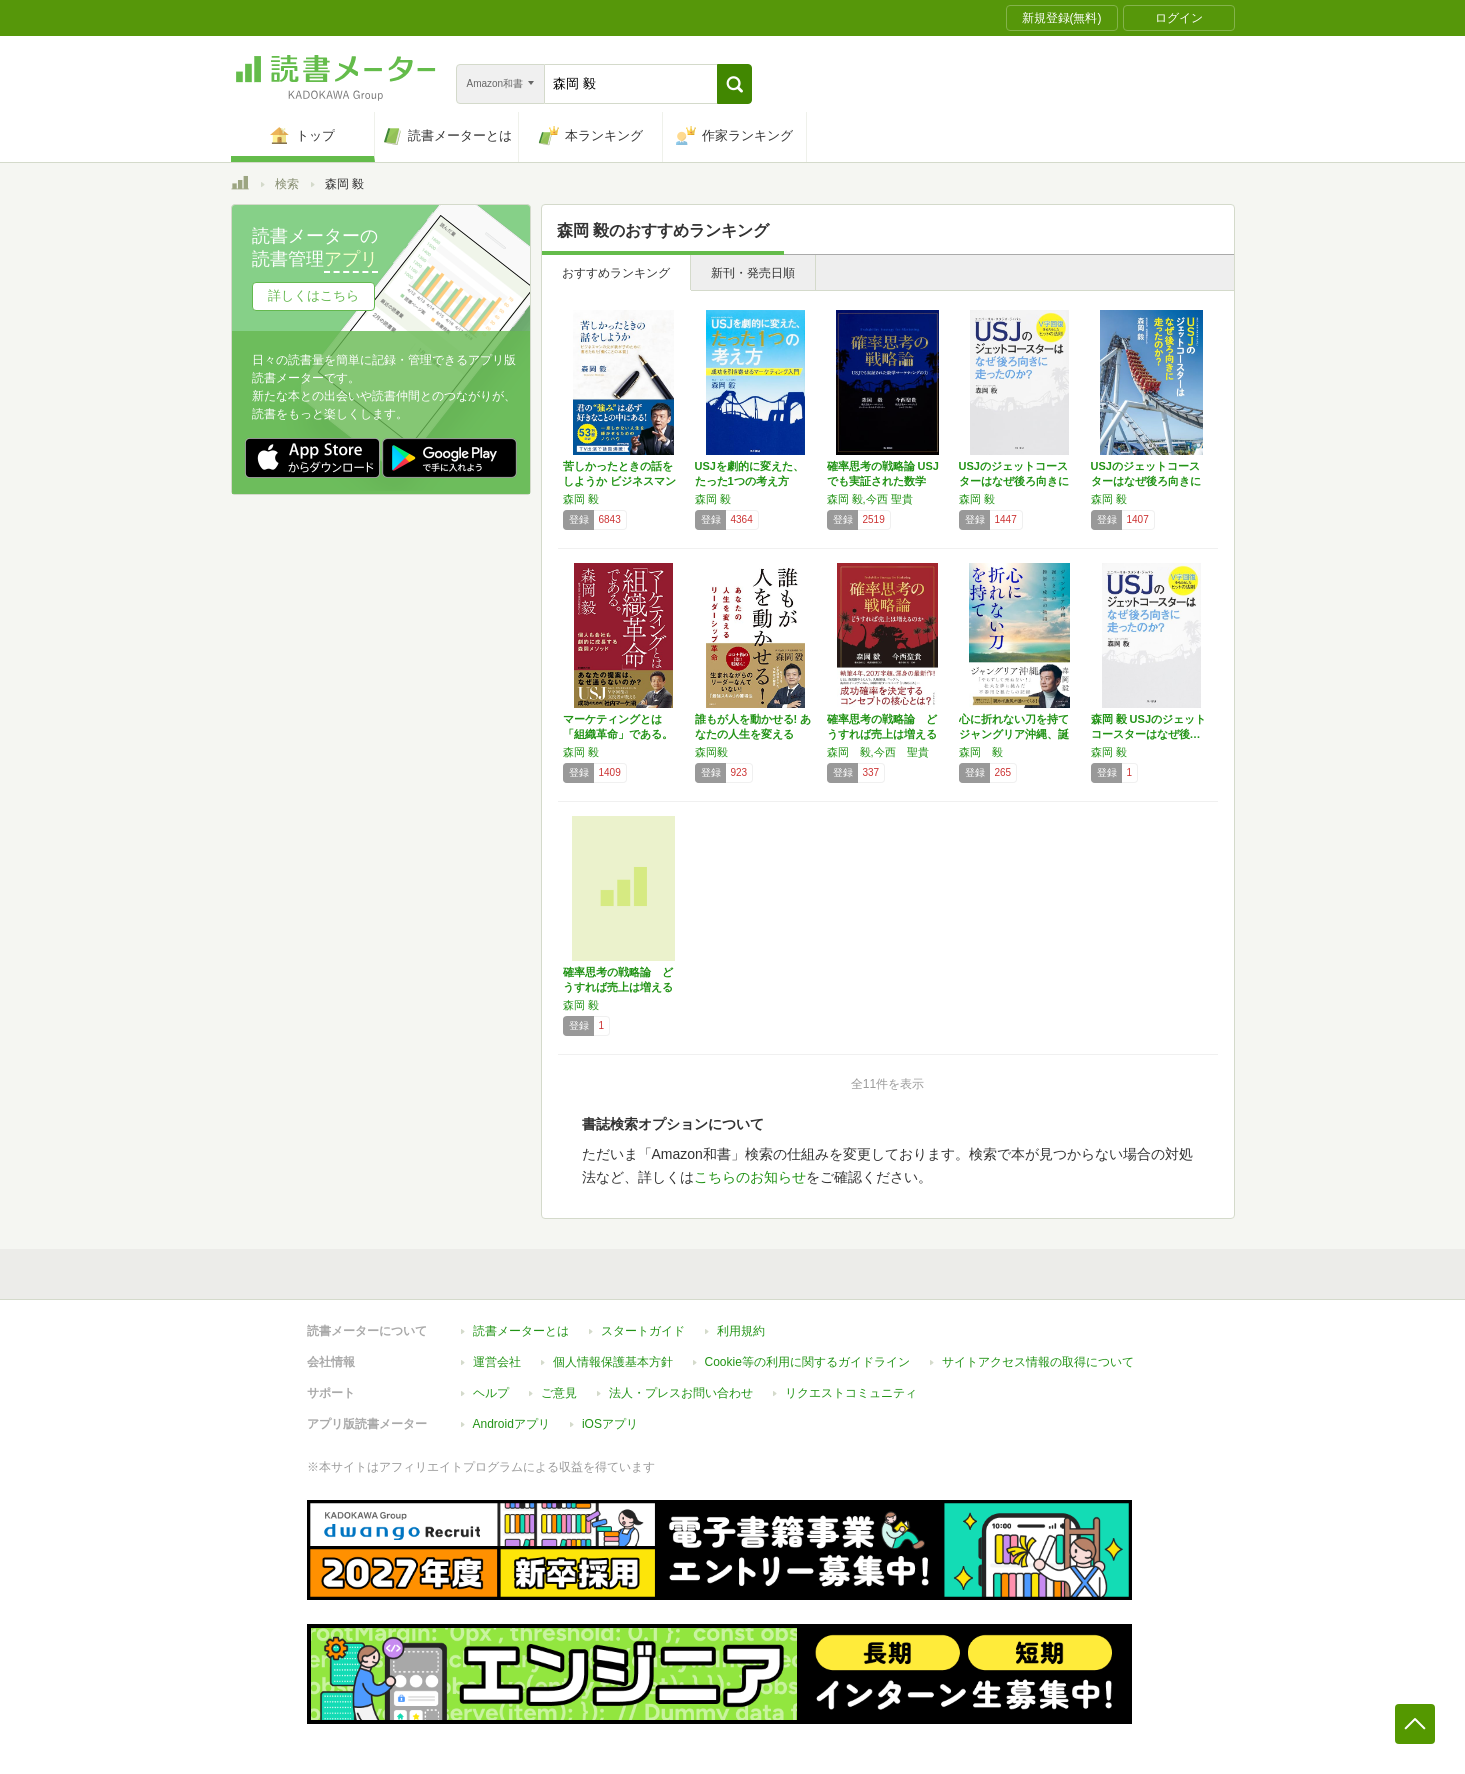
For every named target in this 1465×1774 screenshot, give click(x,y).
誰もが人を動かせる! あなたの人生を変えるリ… (753, 734)
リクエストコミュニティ (851, 1393)
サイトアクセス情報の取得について (1038, 1362)
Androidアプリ (511, 1424)
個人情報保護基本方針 (613, 1362)
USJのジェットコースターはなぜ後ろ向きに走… (1014, 481)
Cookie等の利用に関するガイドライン (807, 1362)
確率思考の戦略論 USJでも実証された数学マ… (883, 481)
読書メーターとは (521, 1331)
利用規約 (741, 1331)
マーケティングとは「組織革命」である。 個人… (618, 734)
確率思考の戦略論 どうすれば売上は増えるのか (882, 734)
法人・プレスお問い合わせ (681, 1393)
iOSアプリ (610, 1424)
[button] (734, 84)
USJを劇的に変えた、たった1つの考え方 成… (749, 481)
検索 (287, 184)
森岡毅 (711, 752)
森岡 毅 (581, 499)
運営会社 (497, 1362)
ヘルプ (491, 1393)
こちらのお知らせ (750, 1177)
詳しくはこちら (313, 295)
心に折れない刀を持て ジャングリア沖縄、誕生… (1014, 734)
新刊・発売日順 (753, 273)
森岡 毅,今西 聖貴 (870, 499)
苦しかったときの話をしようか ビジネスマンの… (619, 481)
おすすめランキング (616, 273)
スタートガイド (643, 1331)
